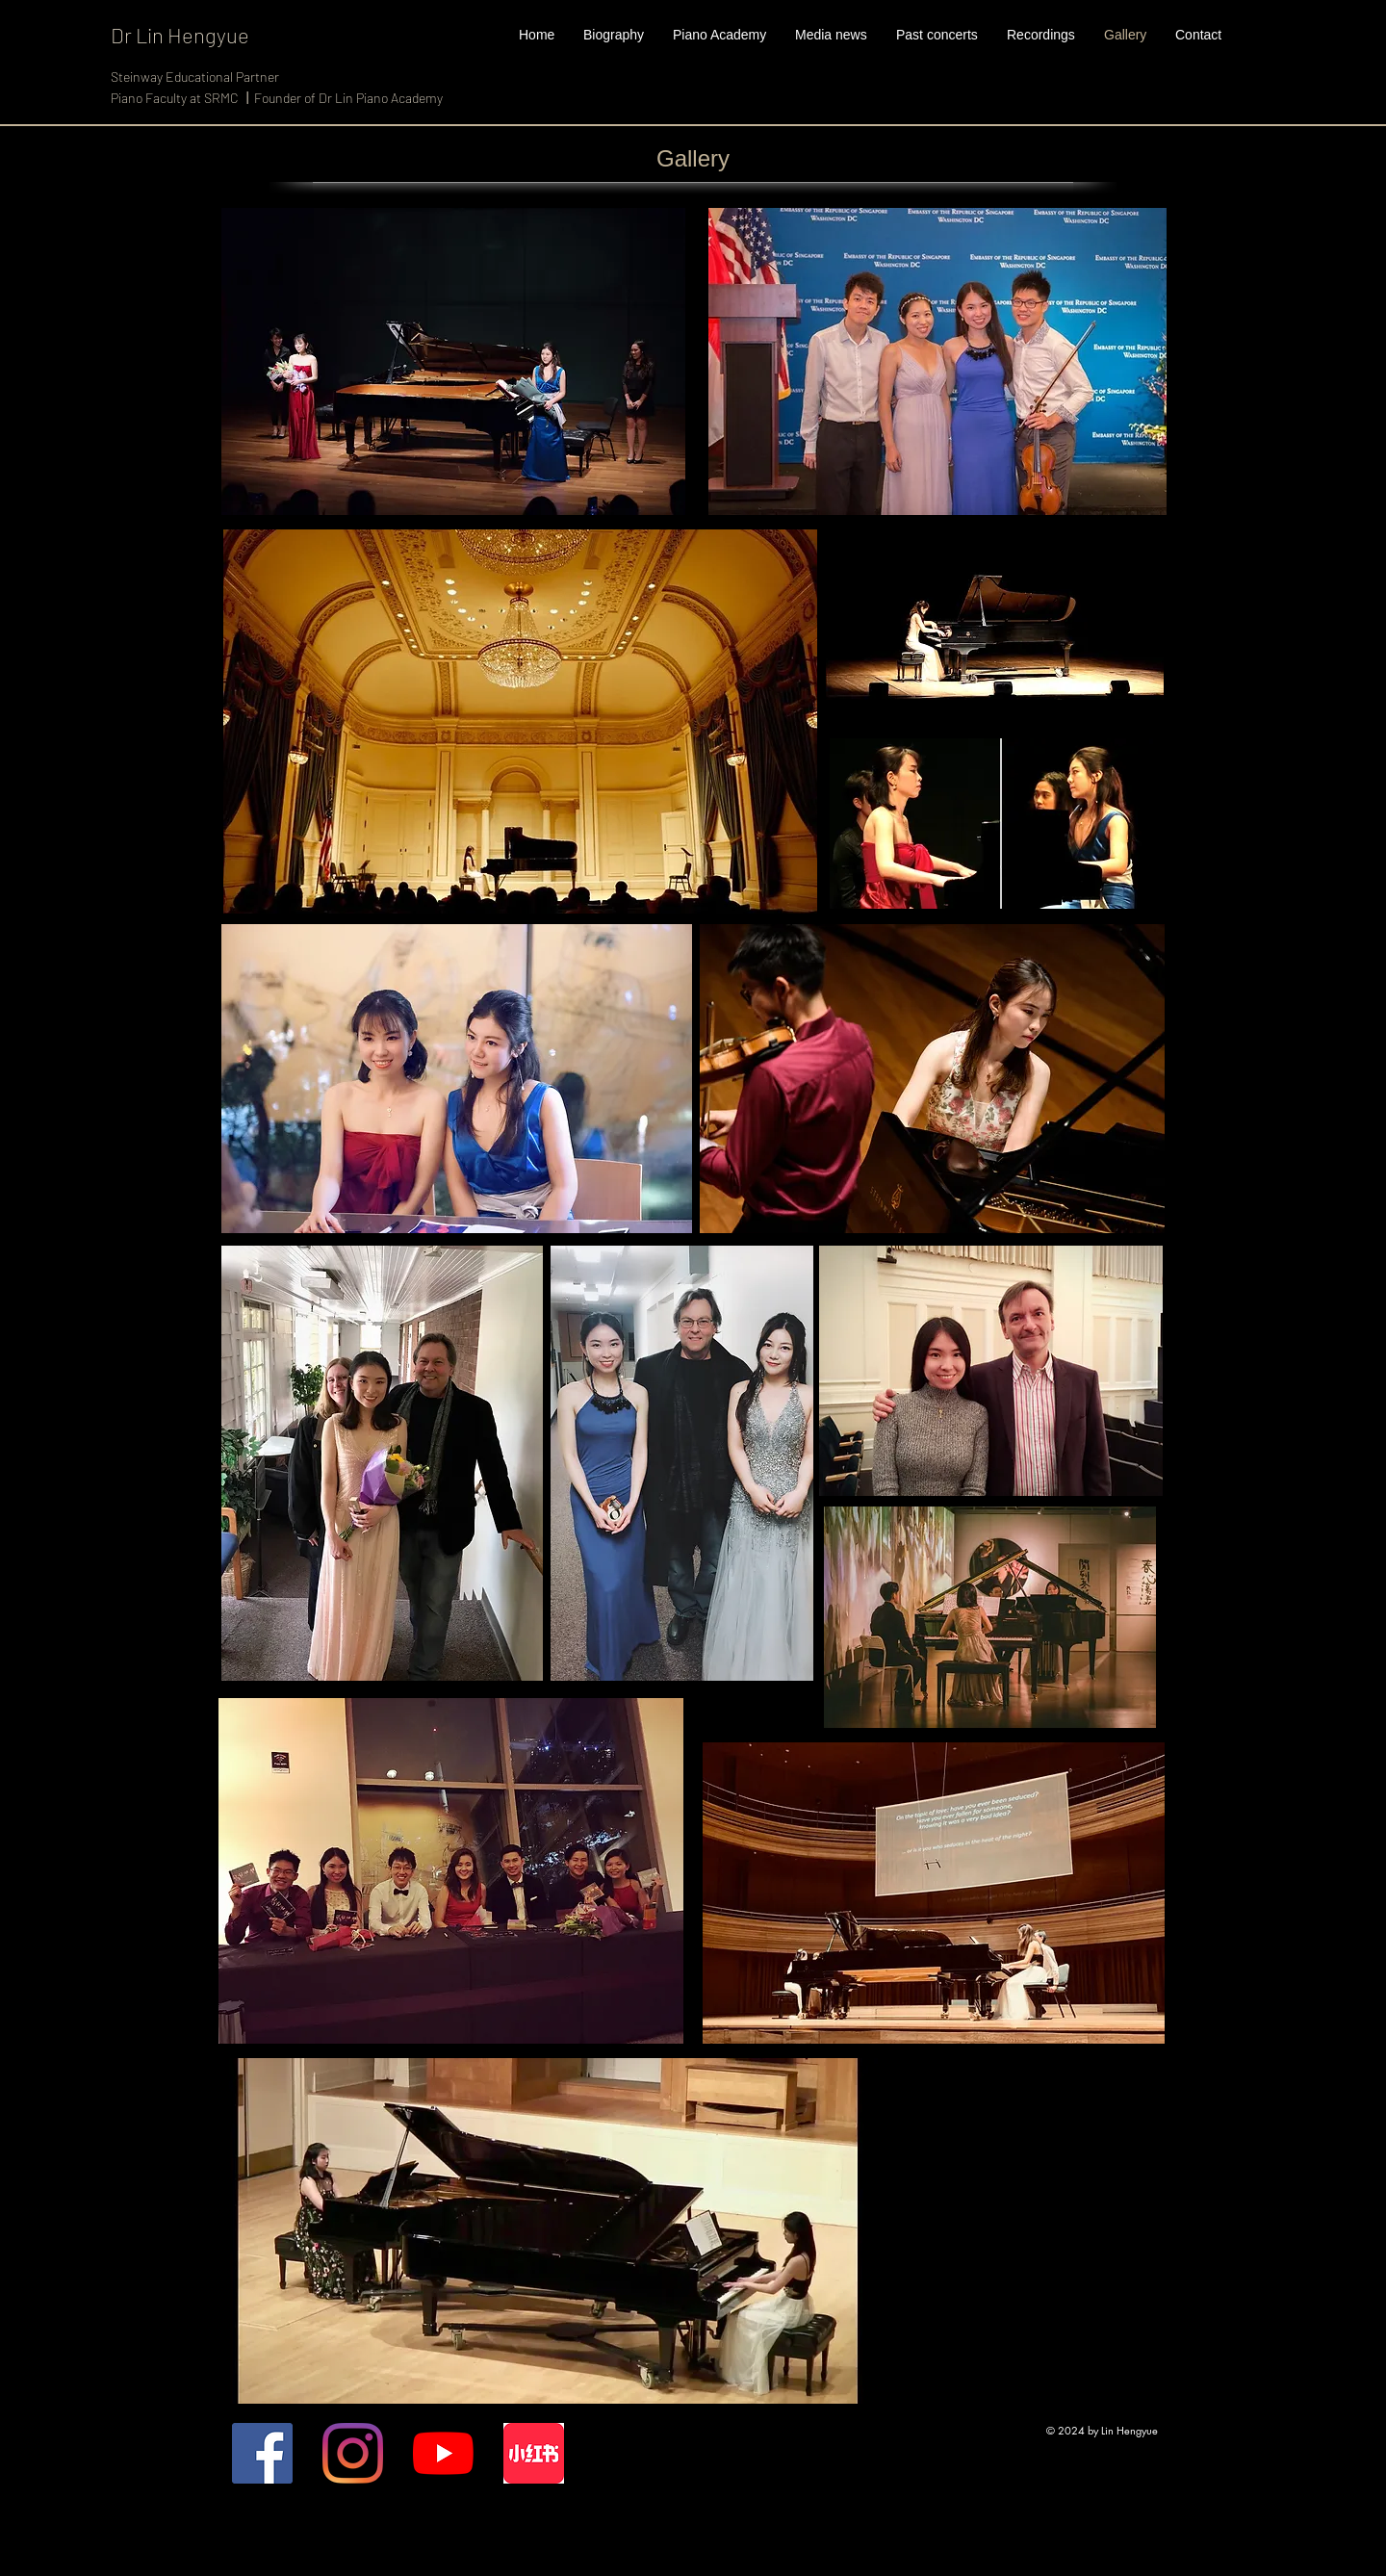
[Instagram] (352, 2453)
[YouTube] (443, 2453)
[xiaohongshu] (533, 2453)
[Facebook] (262, 2453)
